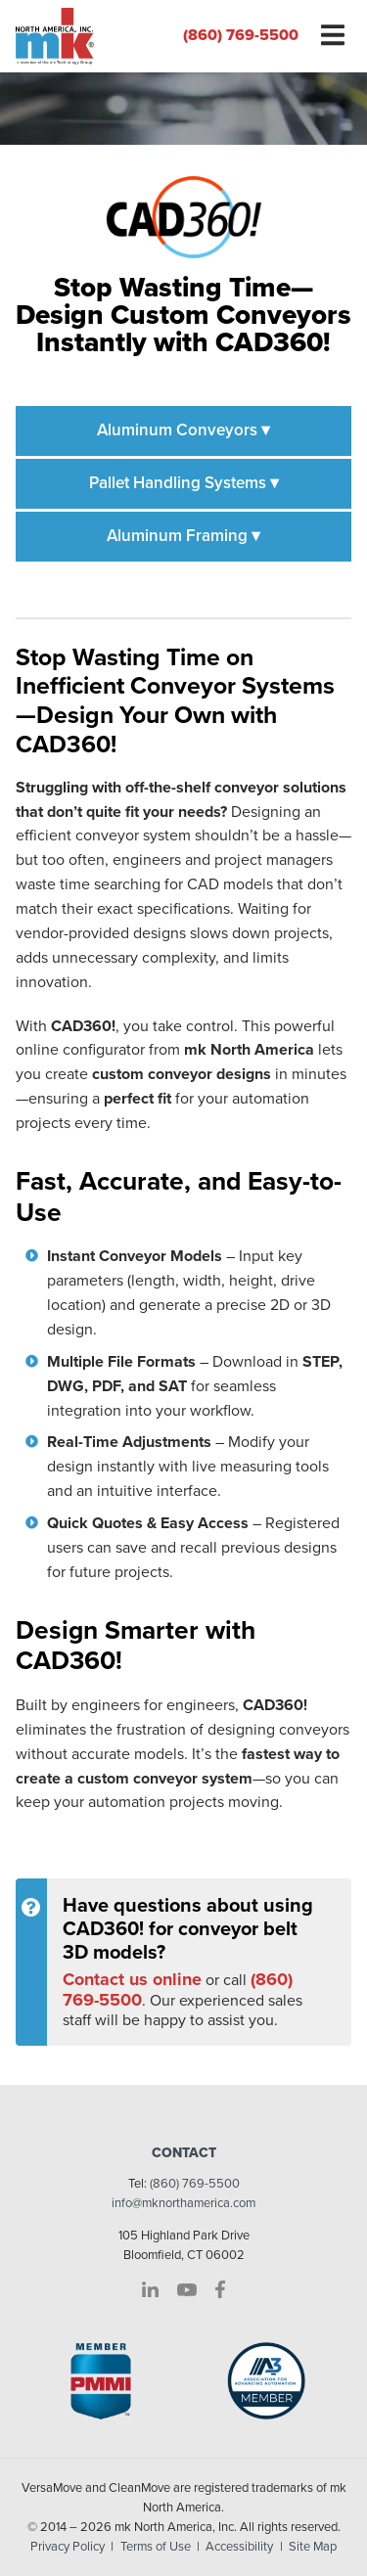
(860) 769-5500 (240, 35)
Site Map (313, 2546)
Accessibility (239, 2546)
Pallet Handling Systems (184, 483)
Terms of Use (155, 2546)
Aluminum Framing (183, 535)
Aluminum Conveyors (183, 430)
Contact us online (132, 1979)
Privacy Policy (67, 2546)
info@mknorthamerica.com (183, 2203)
